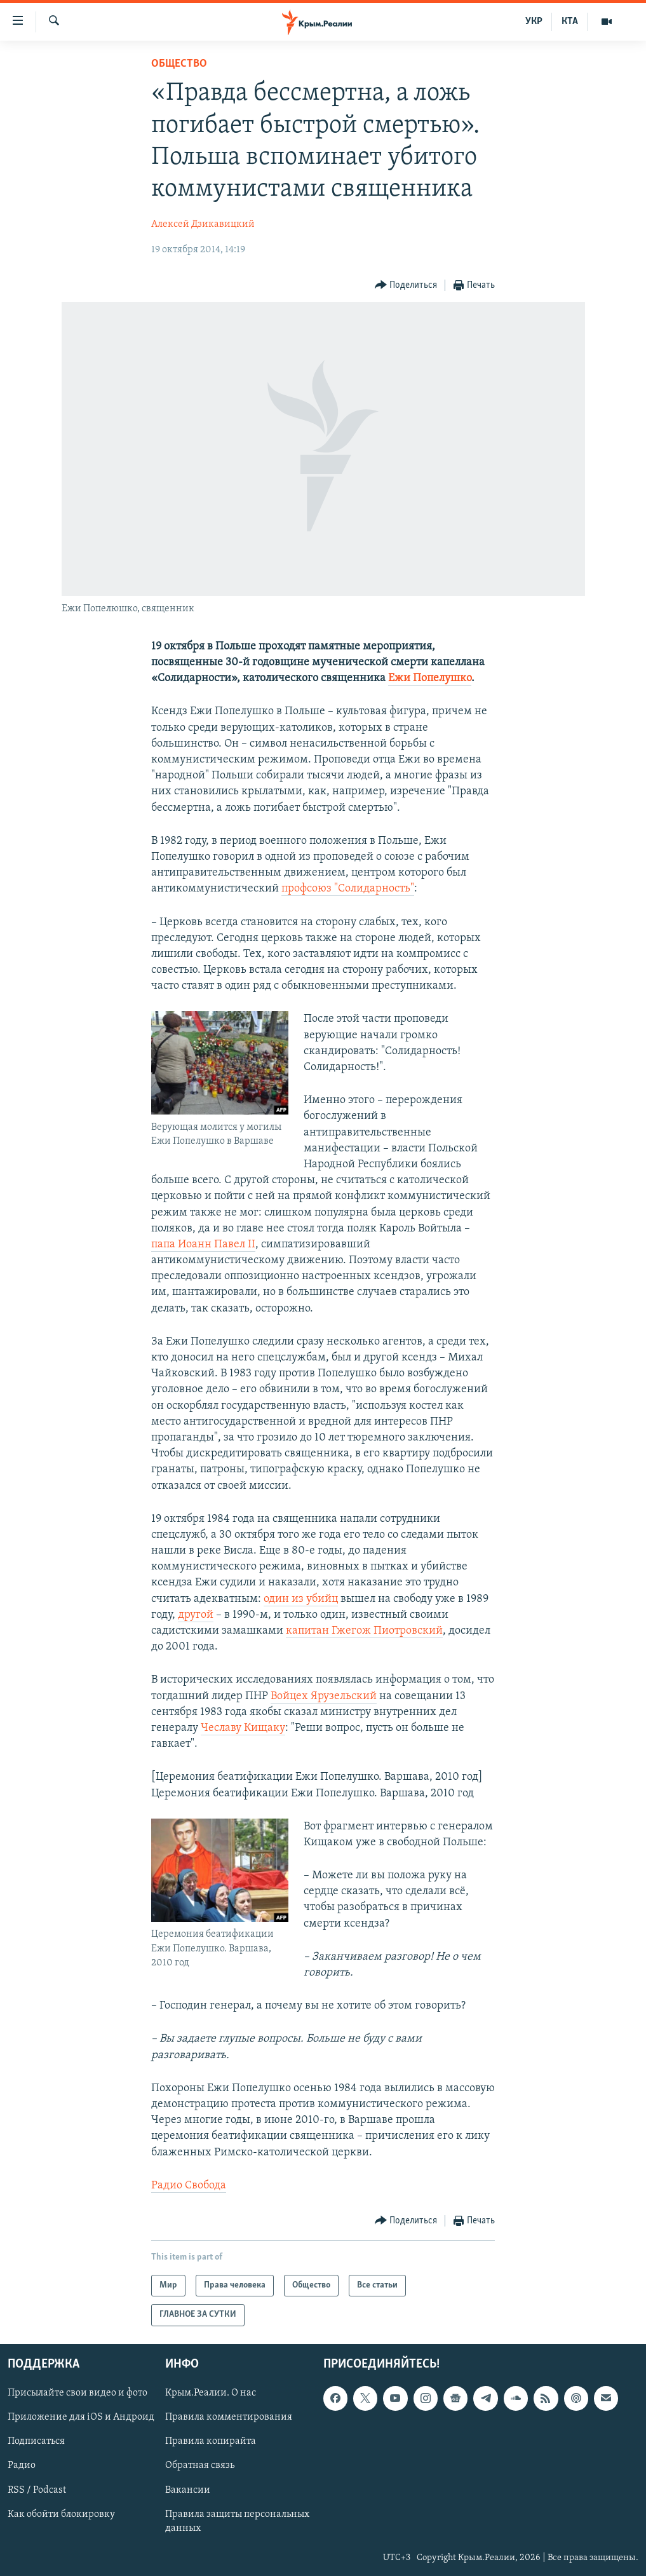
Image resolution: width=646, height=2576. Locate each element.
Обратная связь (199, 2465)
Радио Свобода (188, 2185)
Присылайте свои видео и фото (77, 2393)
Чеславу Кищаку (243, 1728)
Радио (22, 2465)
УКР (533, 22)
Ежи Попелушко (429, 678)
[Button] (406, 285)
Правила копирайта (210, 2441)
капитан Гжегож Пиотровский (364, 1631)
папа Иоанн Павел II (203, 1244)
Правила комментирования (228, 2417)
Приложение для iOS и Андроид (81, 2417)
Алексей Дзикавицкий (203, 224)
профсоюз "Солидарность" (347, 889)
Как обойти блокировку (61, 2514)
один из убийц (301, 1599)
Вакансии (187, 2489)
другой (195, 1615)
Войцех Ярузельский (324, 1696)
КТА (570, 22)
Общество (179, 64)
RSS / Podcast (37, 2489)
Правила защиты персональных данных (237, 2521)
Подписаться (36, 2441)
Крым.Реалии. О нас (210, 2393)
